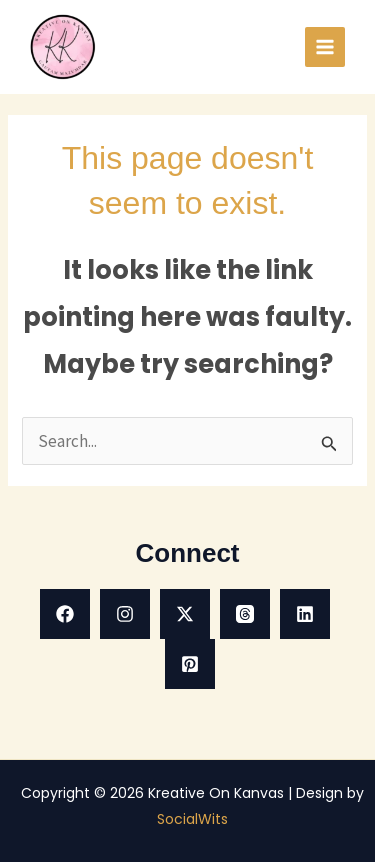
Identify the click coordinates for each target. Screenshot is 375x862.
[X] (185, 614)
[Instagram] (125, 614)
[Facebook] (65, 614)
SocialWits (192, 819)
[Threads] (245, 614)
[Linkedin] (305, 614)
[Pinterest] (190, 664)
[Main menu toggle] (325, 47)
